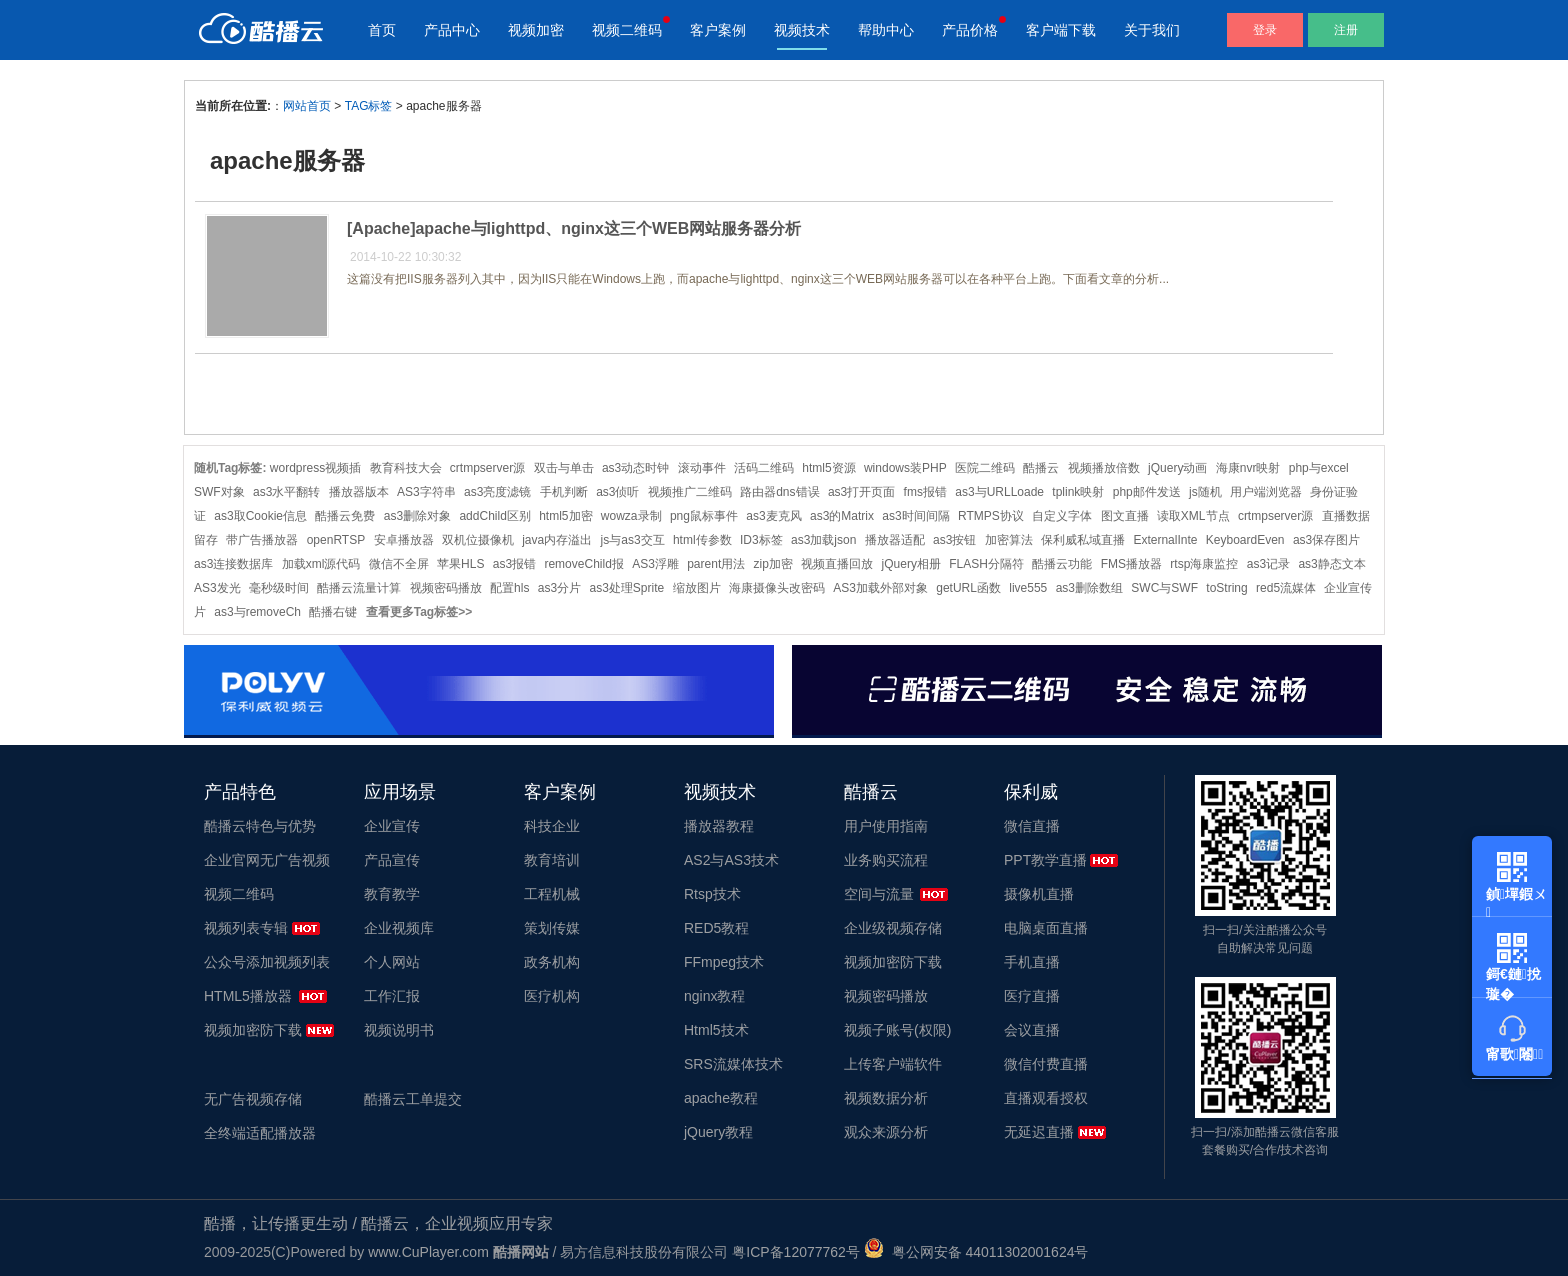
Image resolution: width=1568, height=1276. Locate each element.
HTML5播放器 (248, 996)
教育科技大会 (406, 468)
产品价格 (970, 30)
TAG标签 (369, 106)
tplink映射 (1078, 492)
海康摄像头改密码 (777, 588)
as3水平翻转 (286, 492)
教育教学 (392, 894)
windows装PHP (905, 468)
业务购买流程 (886, 860)
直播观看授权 (1046, 1098)
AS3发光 (217, 588)
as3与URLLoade (999, 492)
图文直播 (1125, 516)
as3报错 (514, 564)
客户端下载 (1061, 30)
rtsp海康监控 (1204, 564)
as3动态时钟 (635, 468)
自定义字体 (1062, 516)
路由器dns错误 (779, 492)
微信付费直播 (1046, 1064)
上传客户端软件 (893, 1064)
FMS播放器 (1131, 564)
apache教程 (721, 1098)
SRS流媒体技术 (733, 1064)
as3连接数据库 (233, 564)
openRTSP (336, 540)
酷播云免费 (345, 516)
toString (1226, 588)
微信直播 (1032, 826)
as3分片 (559, 588)
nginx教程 (714, 996)
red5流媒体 (1286, 588)
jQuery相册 (911, 564)
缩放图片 (697, 588)
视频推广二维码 (690, 492)
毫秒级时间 (279, 588)
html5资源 (828, 468)
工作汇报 (392, 996)
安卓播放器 (404, 540)
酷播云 (1041, 468)
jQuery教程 (718, 1132)
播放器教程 (719, 826)
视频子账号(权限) (897, 1030)
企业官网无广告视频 (267, 860)
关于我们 (1152, 30)
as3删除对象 (417, 516)
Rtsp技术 (712, 894)
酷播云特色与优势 (260, 826)
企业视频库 (399, 928)
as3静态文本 (1331, 564)
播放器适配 (895, 540)
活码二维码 (764, 468)
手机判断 (564, 492)
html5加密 (565, 516)
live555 (1028, 588)
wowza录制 (631, 516)
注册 (1346, 30)
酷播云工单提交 (413, 1099)
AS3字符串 (426, 492)
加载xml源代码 (321, 564)
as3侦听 (617, 492)
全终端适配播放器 (260, 1133)
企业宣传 (392, 826)
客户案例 (718, 30)
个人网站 (392, 962)
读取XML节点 (1193, 516)
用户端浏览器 (1266, 492)
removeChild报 (583, 564)
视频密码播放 (446, 588)
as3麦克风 (773, 516)
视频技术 (802, 30)
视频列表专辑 (246, 928)
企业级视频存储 (893, 928)
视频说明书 (399, 1030)
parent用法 (716, 564)
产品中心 (452, 30)
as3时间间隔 (915, 516)
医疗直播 (1032, 996)
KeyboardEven (1245, 540)
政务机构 (552, 962)
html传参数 (702, 540)
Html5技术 (716, 1030)
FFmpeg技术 (724, 962)
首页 (382, 30)
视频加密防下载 (253, 1030)
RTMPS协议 (991, 516)
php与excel (1319, 468)
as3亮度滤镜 (497, 492)
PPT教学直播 (1045, 860)
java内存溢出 (557, 540)
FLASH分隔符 (986, 564)
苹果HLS (460, 564)
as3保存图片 (1326, 540)
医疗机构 (552, 996)
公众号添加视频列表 (267, 962)
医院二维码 (985, 468)
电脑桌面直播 (1046, 928)
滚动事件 (702, 468)
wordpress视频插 (315, 468)
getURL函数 (968, 588)
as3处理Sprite (626, 588)
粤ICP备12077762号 (796, 1252)
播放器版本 (359, 492)
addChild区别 (494, 516)
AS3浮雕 (655, 564)
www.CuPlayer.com (428, 1252)
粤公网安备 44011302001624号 (976, 1252)
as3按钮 (954, 540)
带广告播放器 (262, 540)
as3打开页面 (861, 492)
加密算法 (1009, 540)
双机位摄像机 (478, 540)
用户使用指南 (886, 826)
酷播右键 (333, 612)
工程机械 (552, 894)
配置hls (509, 588)
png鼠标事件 (704, 516)
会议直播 (1032, 1030)
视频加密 (536, 30)
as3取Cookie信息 (260, 516)
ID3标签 (761, 540)
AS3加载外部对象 (880, 588)
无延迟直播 (1039, 1132)
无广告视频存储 (253, 1099)
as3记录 (1268, 564)
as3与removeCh (257, 612)
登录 (1265, 30)
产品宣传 (392, 860)
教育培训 (552, 860)
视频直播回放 (837, 564)
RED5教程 (716, 928)
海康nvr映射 (1248, 468)
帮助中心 (886, 30)
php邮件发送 (1147, 492)
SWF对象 (219, 492)
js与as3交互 (633, 540)
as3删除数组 (1089, 588)
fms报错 (925, 492)
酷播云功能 (1062, 564)
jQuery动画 (1177, 468)
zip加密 (773, 564)
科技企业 (552, 826)
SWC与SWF (1164, 588)
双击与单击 (564, 468)
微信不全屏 (399, 564)
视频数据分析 (886, 1098)
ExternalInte (1165, 540)
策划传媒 (552, 928)
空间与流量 (879, 894)
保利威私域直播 (1083, 540)
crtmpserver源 (487, 468)
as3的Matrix (842, 516)
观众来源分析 (886, 1132)
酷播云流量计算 (359, 588)
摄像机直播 (1039, 894)
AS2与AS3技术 (731, 860)
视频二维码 (627, 30)
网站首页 (307, 106)
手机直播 (1032, 962)
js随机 (1205, 492)
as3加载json (823, 540)
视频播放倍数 (1104, 468)
